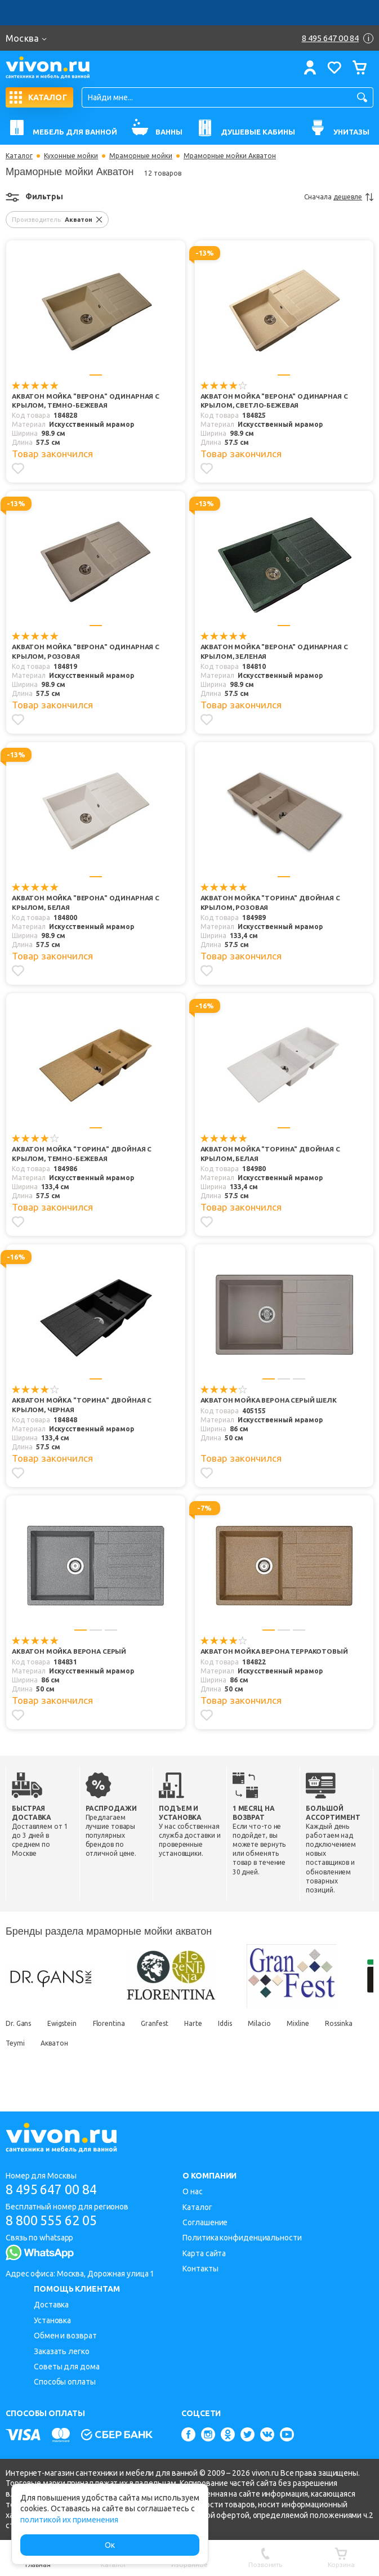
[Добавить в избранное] (18, 469)
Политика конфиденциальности (241, 2238)
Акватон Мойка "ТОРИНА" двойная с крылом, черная (83, 1406)
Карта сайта (204, 2253)
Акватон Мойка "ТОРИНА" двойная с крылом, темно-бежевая (83, 1154)
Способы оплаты (65, 2381)
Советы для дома (67, 2366)
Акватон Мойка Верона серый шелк (270, 1401)
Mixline (311, 2032)
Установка (52, 2320)
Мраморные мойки (140, 156)
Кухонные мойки (71, 156)
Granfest (159, 2032)
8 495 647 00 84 (55, 2189)
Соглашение (205, 2222)
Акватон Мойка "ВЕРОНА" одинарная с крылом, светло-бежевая (273, 401)
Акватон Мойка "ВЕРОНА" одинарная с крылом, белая (84, 903)
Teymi (60, 2052)
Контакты (200, 2268)
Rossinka (19, 2052)
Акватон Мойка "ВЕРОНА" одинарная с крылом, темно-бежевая (84, 401)
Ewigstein (63, 2032)
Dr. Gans (18, 2032)
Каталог (19, 156)
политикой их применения (69, 2519)
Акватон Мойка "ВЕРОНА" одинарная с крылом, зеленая (273, 652)
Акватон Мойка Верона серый (71, 1652)
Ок (110, 2545)
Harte (201, 2032)
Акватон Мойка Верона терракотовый (246, 1657)
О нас (192, 2191)
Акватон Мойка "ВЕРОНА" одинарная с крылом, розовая (84, 652)
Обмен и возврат (65, 2335)
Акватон (101, 2052)
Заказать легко (62, 2351)
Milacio (271, 2032)
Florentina (112, 2032)
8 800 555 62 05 (55, 2221)
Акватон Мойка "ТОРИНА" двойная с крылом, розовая (271, 903)
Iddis (235, 2032)
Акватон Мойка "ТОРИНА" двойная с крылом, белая (271, 1154)
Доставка (51, 2305)
